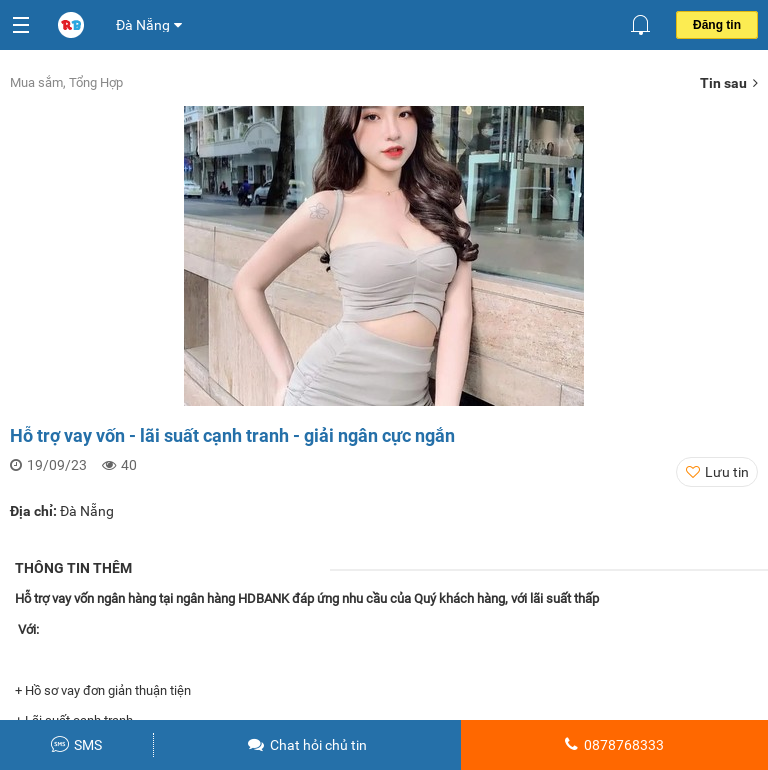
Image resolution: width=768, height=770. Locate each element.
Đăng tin (717, 25)
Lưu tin (727, 472)
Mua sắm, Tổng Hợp (66, 82)
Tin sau (729, 83)
